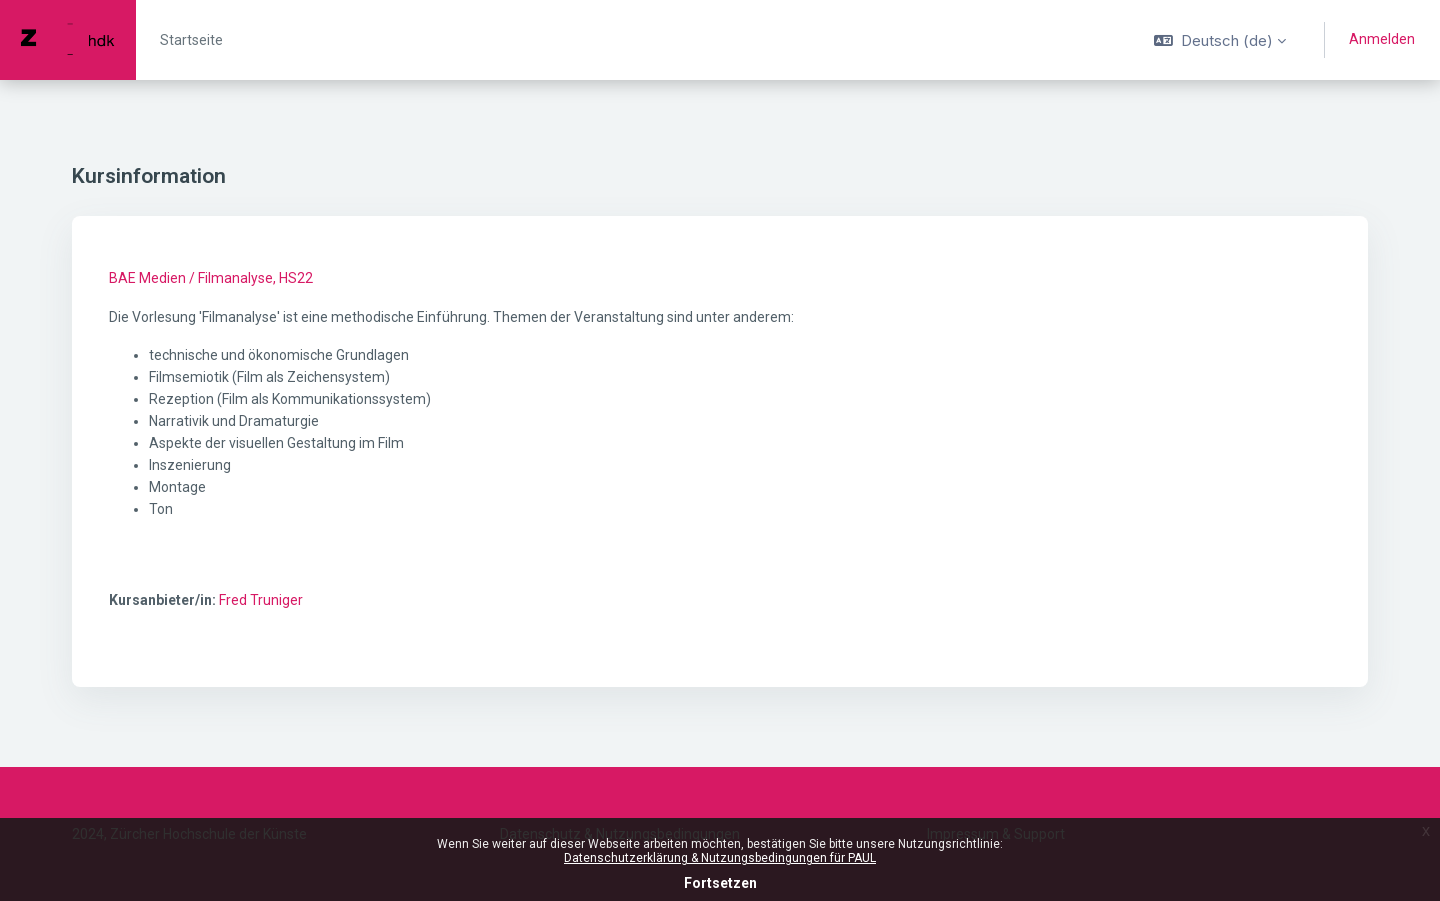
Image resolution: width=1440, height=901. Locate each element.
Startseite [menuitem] (191, 40)
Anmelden (1382, 39)
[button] (1220, 40)
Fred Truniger (261, 600)
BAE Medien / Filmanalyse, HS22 (211, 278)
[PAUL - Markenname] (68, 40)
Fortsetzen (720, 883)
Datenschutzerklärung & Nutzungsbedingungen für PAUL (720, 858)
